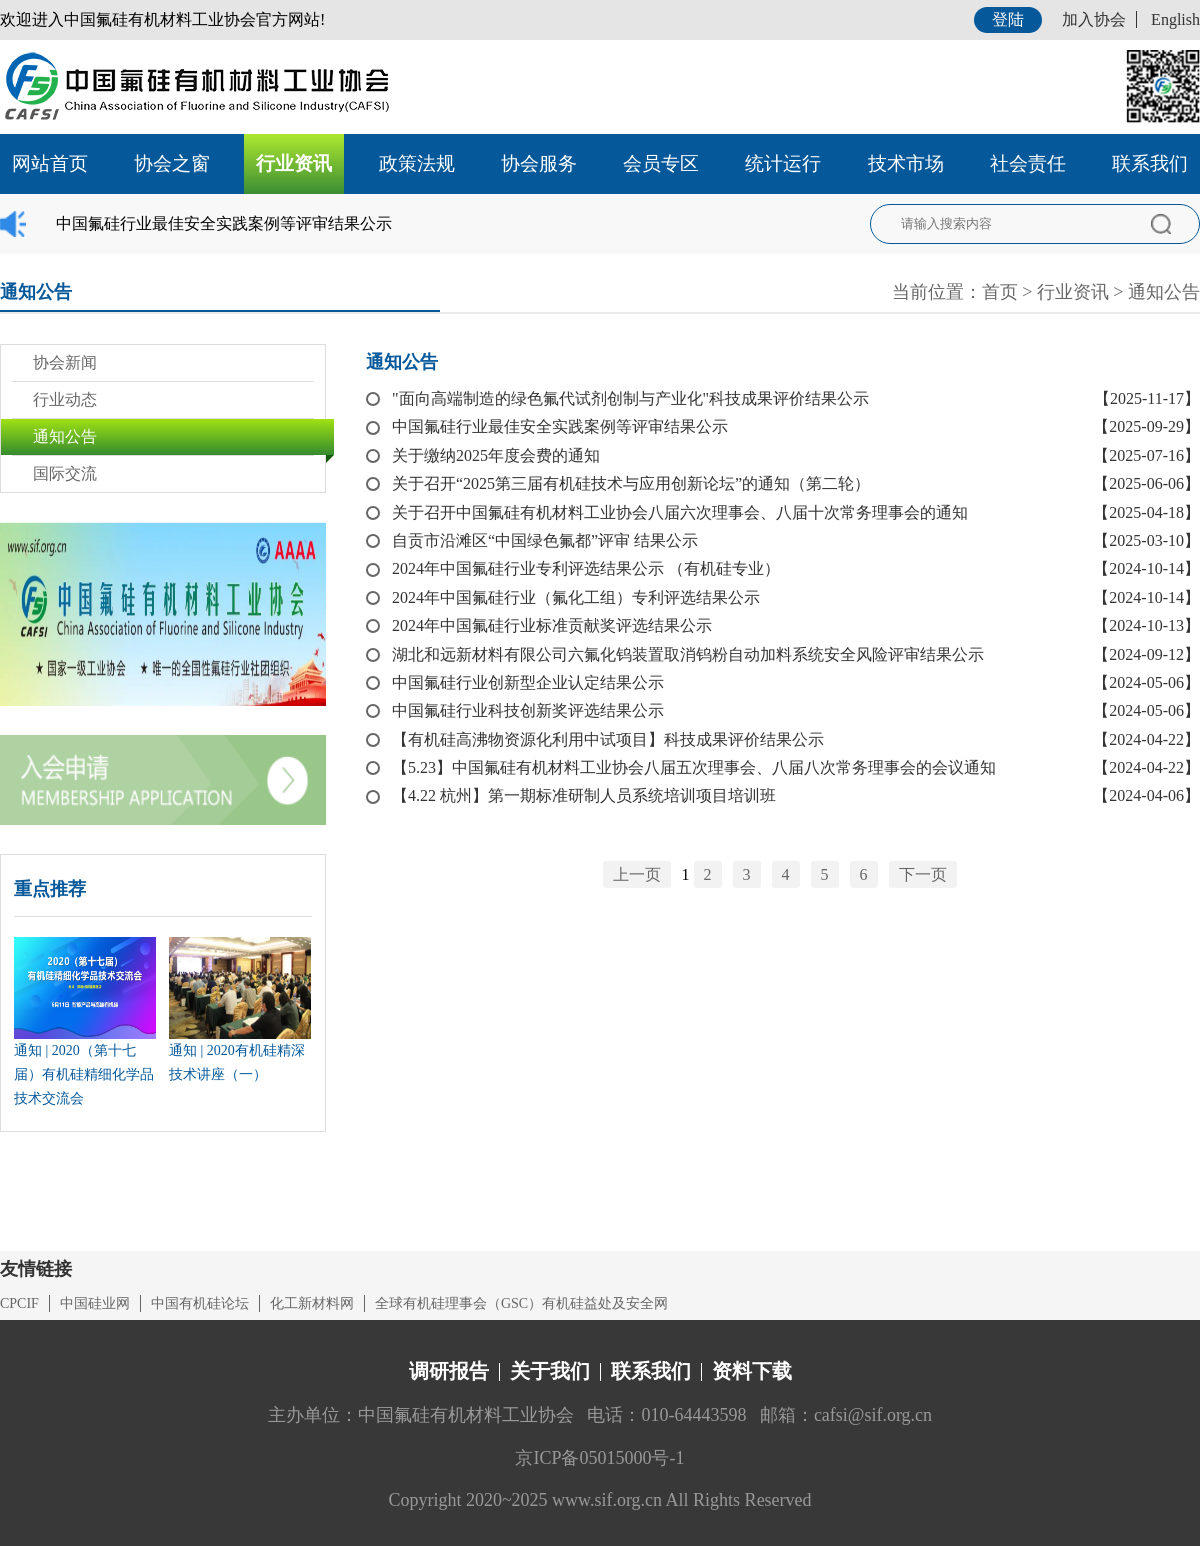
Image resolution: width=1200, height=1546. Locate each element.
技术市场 (906, 163)
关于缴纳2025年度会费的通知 (496, 455)
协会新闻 (65, 362)
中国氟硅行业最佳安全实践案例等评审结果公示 (224, 223)
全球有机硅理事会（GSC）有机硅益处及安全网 (521, 1303)
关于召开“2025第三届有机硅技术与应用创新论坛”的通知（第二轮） (631, 483)
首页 (1000, 292)
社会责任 (1028, 163)
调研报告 (449, 1371)
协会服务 (539, 163)
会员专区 (661, 163)
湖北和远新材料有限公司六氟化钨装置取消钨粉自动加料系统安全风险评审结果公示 (688, 654)
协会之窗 (172, 163)
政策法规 (417, 163)
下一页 (923, 874)
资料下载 (752, 1371)
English (1175, 19)
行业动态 (65, 399)
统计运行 (783, 163)
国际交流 (65, 473)
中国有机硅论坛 (200, 1303)
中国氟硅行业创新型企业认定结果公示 (528, 682)
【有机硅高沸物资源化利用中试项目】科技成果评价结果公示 (608, 739)
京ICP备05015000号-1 (599, 1458)
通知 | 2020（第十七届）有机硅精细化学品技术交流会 (84, 1074)
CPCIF (19, 1303)
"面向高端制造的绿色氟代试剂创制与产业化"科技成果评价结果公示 (630, 398)
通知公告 (1164, 292)
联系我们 (1150, 163)
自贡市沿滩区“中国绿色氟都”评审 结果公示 (545, 540)
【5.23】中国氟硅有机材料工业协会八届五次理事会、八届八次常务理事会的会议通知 (694, 767)
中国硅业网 (95, 1303)
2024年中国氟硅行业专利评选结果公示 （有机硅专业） (586, 568)
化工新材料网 (312, 1303)
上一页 (637, 874)
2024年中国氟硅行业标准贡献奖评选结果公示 (552, 625)
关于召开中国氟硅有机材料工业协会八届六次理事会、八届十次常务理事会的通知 (680, 512)
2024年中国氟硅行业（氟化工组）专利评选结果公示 (576, 597)
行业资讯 (294, 163)
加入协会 (1094, 19)
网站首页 (50, 163)
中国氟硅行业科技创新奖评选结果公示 (528, 710)
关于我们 (550, 1371)
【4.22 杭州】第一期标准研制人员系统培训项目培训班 (584, 795)
